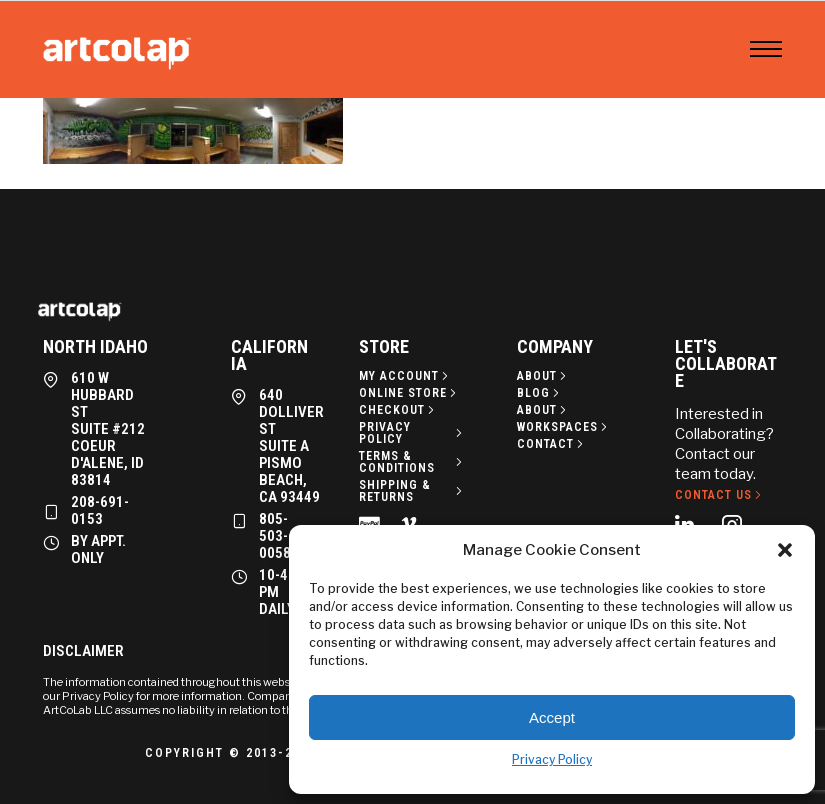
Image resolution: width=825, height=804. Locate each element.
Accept (552, 717)
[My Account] (405, 376)
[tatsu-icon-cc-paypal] (372, 523)
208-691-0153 (100, 510)
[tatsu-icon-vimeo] (412, 523)
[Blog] (540, 393)
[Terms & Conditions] (413, 462)
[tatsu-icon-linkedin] (690, 524)
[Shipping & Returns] (413, 491)
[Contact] (552, 444)
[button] (785, 550)
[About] (543, 376)
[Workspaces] (564, 427)
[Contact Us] (720, 495)
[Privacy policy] (413, 433)
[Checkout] (398, 410)
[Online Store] (409, 393)
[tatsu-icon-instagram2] (738, 524)
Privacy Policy (552, 759)
